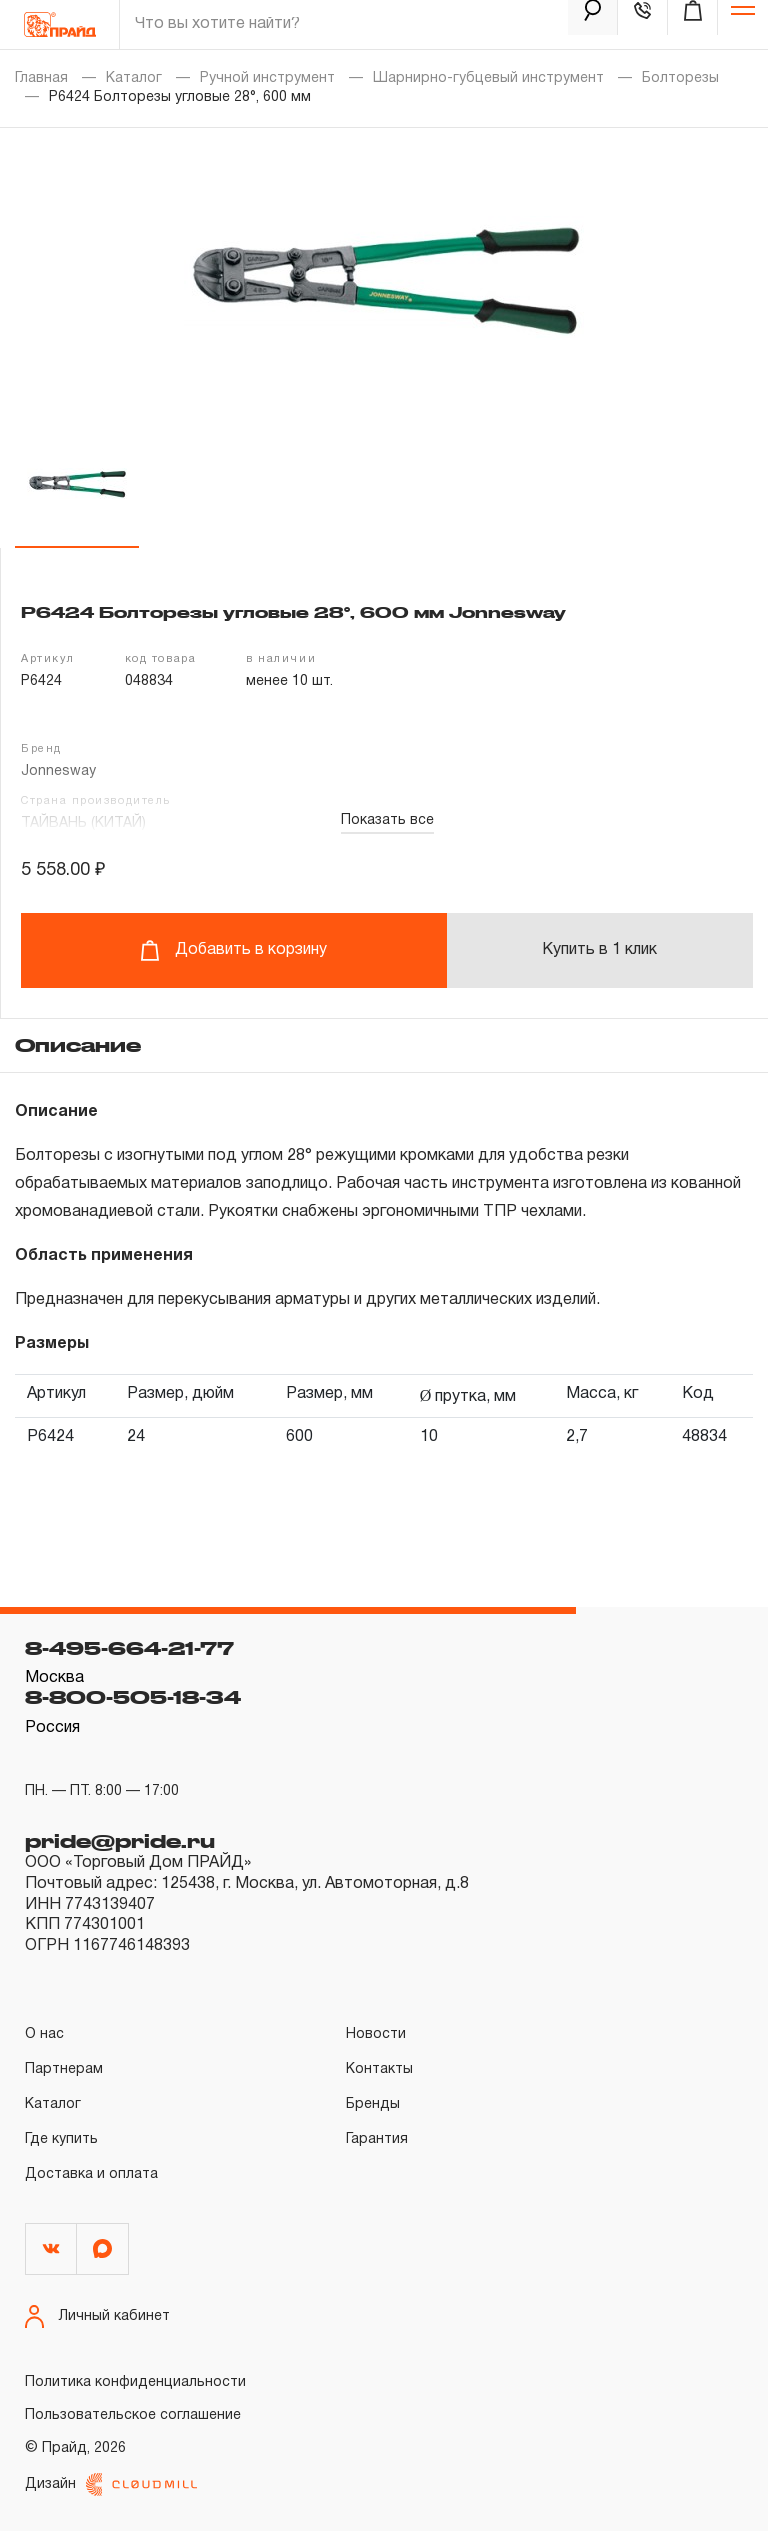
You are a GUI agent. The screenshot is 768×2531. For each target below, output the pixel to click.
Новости (376, 2034)
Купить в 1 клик (599, 950)
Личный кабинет (97, 2316)
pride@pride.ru (120, 1841)
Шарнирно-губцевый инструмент (488, 78)
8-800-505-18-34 (133, 1697)
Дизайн (111, 2484)
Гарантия (377, 2139)
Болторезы (680, 78)
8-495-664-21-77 (129, 1648)
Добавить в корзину (233, 950)
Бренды (373, 2104)
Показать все (387, 820)
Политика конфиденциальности (135, 2382)
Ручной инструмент (267, 78)
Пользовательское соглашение (133, 2415)
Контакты (379, 2069)
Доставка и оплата (91, 2174)
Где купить (61, 2139)
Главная (41, 78)
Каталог (134, 78)
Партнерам (64, 2069)
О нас (44, 2034)
